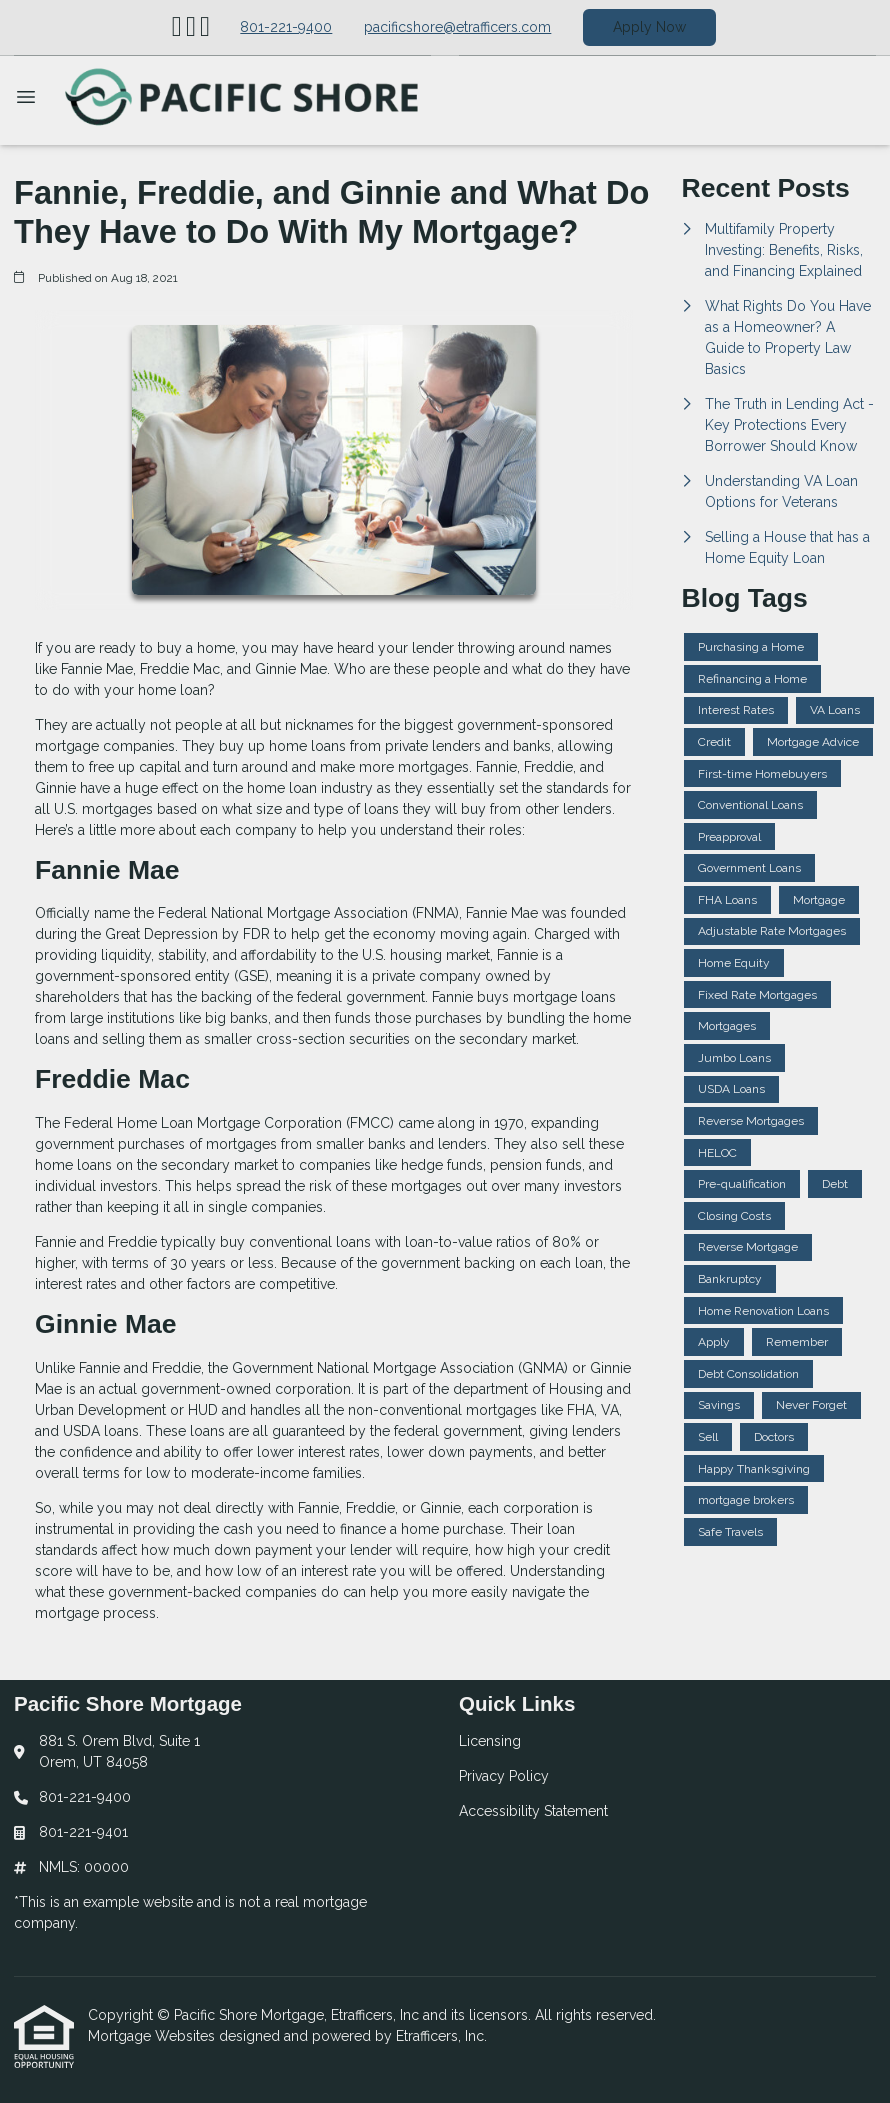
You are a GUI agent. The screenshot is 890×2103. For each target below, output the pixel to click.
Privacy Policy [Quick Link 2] (504, 1776)
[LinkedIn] (177, 27)
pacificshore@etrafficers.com (457, 27)
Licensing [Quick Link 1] (490, 1741)
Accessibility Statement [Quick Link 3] (533, 1811)
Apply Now (649, 27)
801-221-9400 (286, 27)
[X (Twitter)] (191, 27)
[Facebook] (205, 27)
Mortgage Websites (153, 2036)
